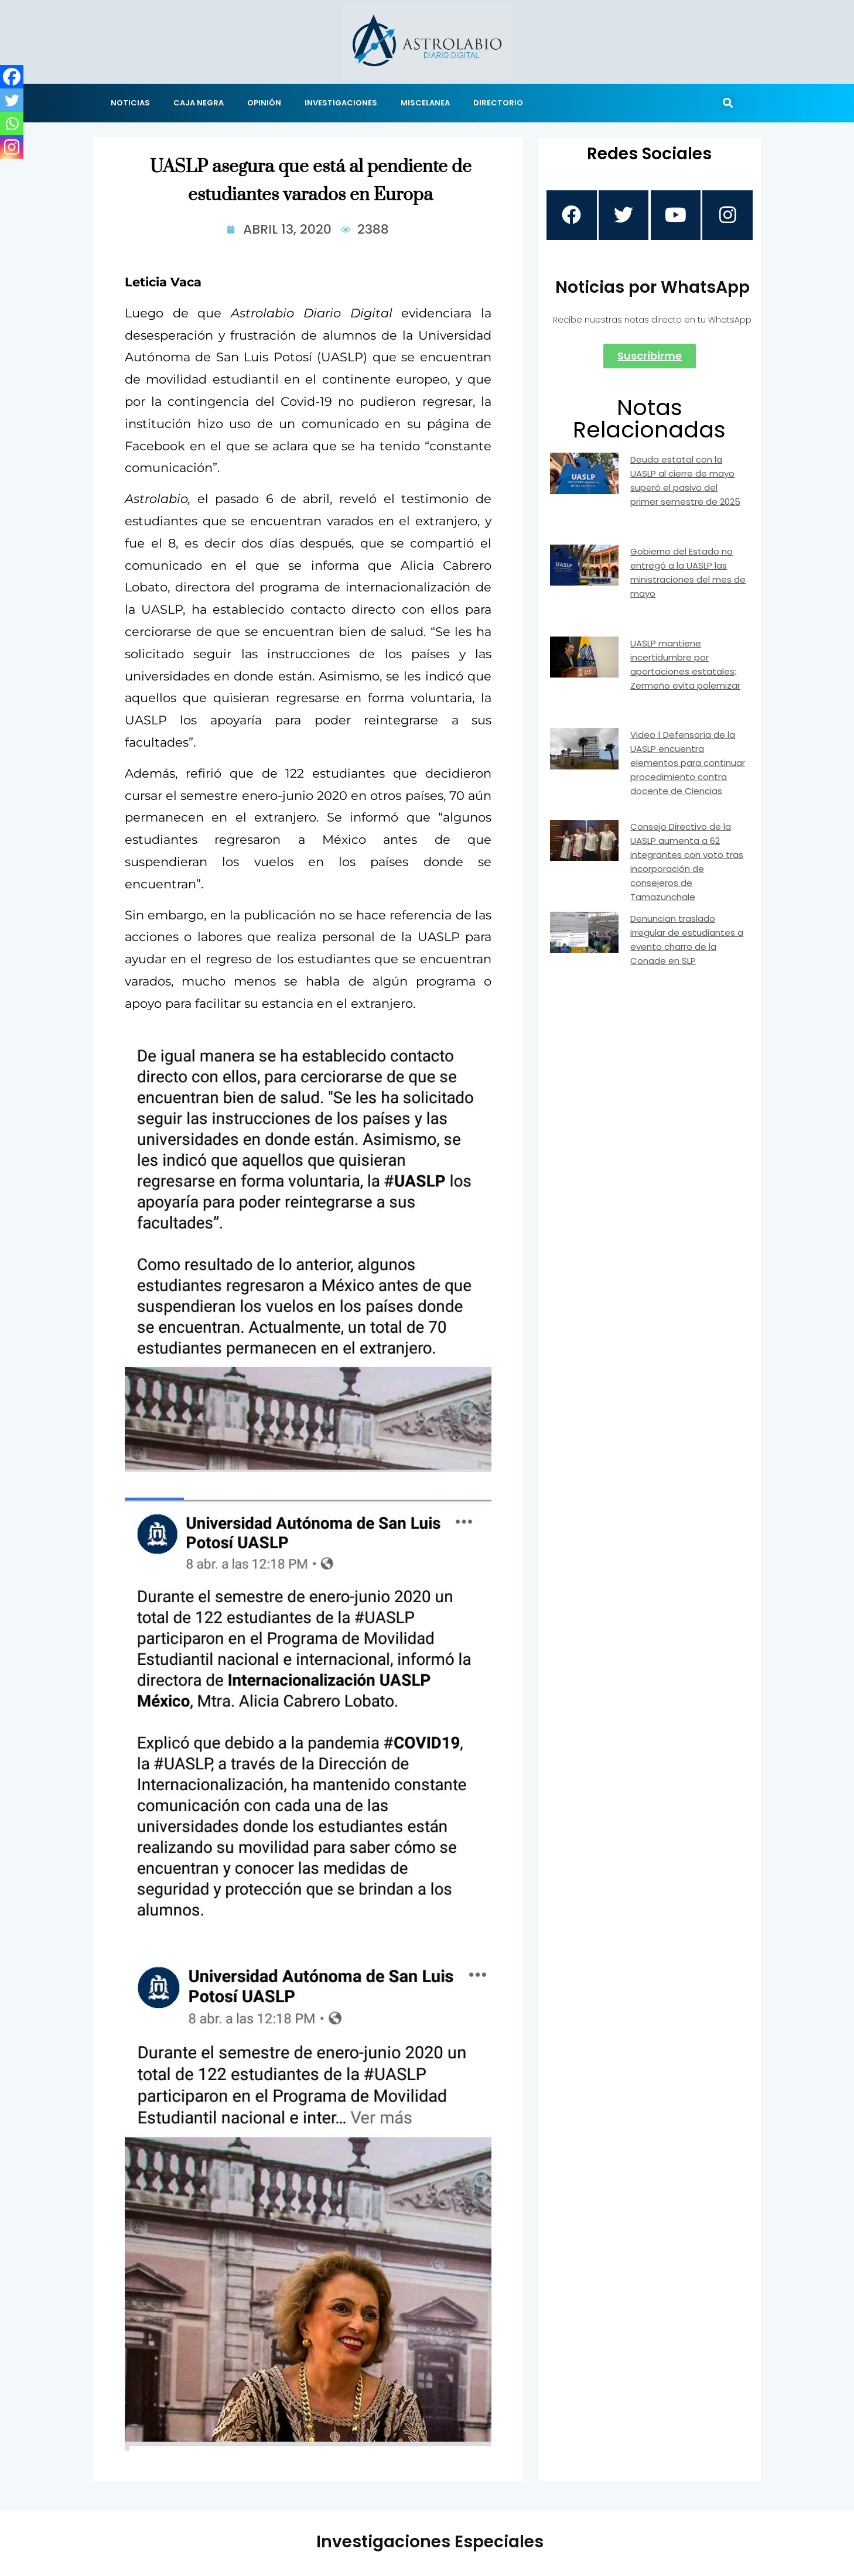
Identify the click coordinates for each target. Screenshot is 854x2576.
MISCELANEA (425, 102)
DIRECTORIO (498, 102)
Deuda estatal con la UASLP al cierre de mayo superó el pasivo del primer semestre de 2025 (685, 482)
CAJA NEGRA (198, 102)
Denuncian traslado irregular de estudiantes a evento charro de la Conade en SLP (686, 941)
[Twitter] (11, 100)
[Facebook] (11, 76)
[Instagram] (11, 147)
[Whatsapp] (11, 123)
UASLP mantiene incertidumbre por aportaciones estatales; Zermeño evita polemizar (685, 666)
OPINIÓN (264, 102)
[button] (727, 103)
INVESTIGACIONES (341, 102)
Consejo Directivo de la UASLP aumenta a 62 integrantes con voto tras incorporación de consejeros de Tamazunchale (686, 863)
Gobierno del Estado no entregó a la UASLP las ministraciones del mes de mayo (688, 574)
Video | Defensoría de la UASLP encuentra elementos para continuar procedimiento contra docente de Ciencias (687, 764)
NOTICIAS (130, 102)
